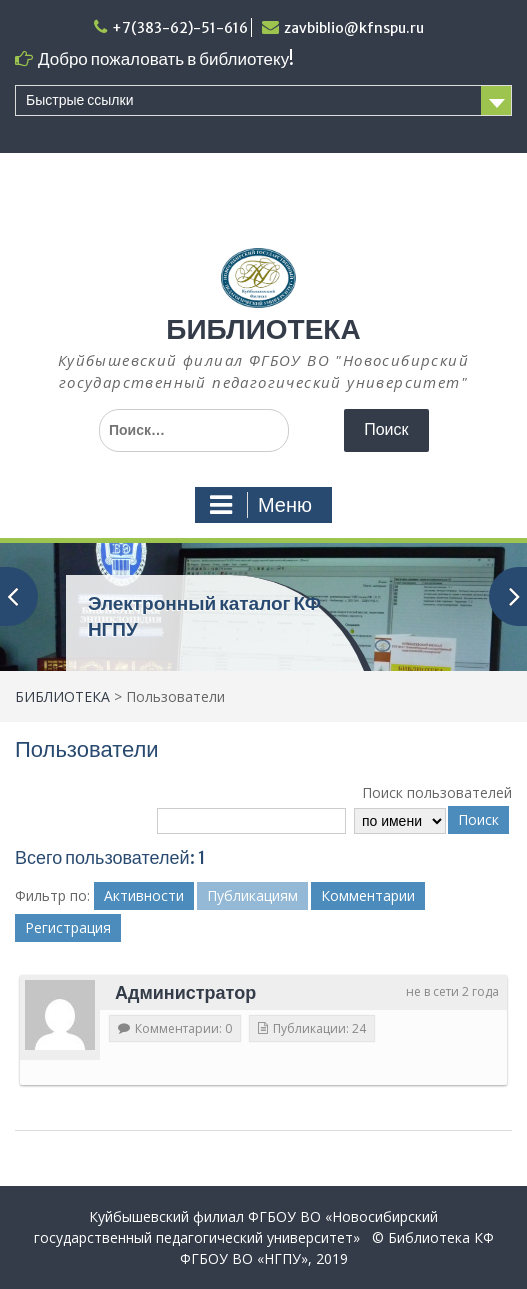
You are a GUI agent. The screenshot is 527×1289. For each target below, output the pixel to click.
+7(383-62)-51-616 (180, 28)
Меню (261, 505)
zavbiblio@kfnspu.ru (354, 28)
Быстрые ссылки (79, 100)
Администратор (185, 992)
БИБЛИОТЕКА (263, 329)
